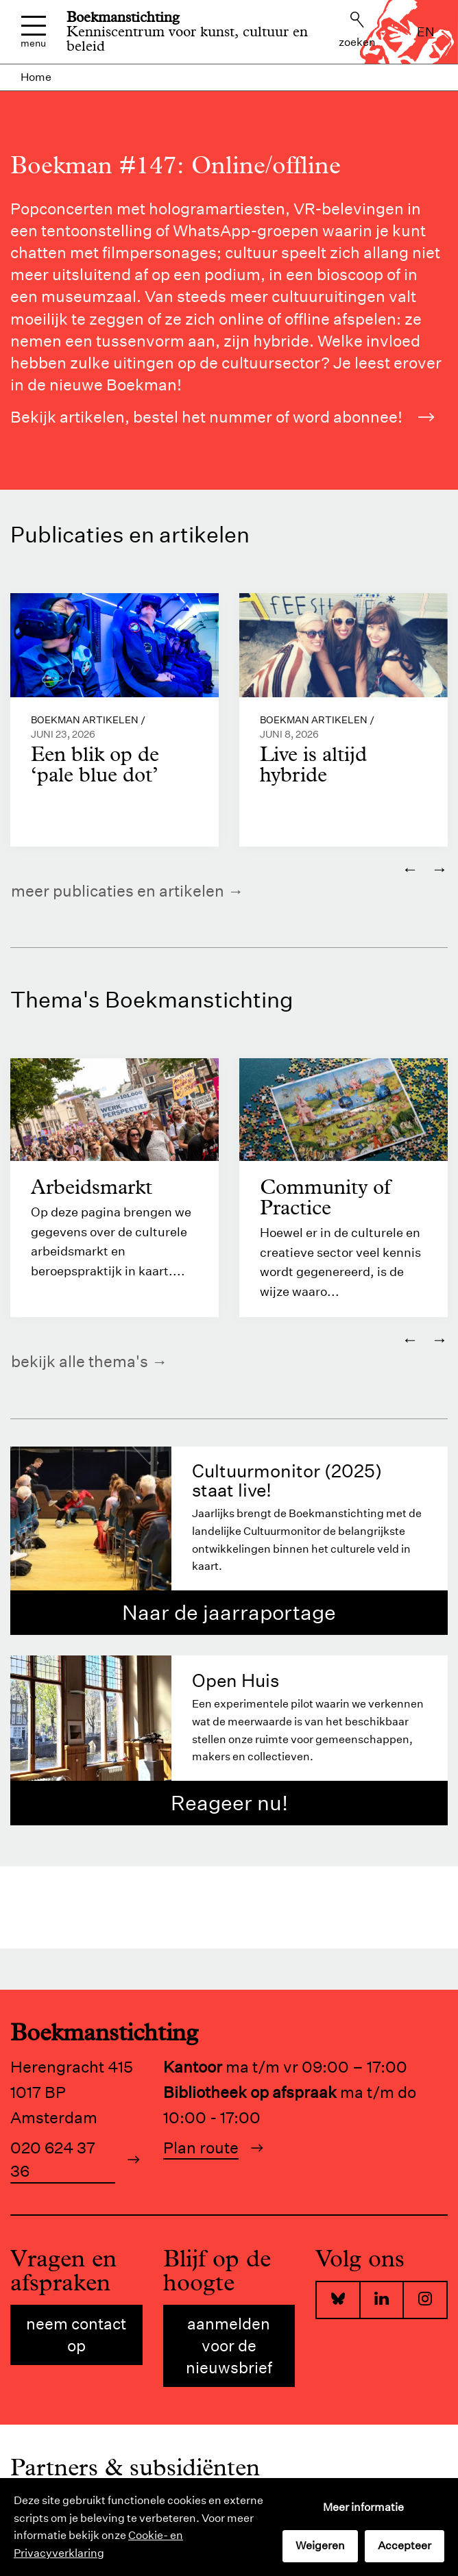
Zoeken (357, 30)
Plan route (201, 2147)
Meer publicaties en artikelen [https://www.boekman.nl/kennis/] (117, 890)
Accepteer (404, 2545)
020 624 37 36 (52, 2159)
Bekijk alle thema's (79, 1362)
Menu (33, 32)
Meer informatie (363, 2507)
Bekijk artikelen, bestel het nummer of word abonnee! (222, 417)
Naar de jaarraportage (229, 1613)
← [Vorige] (410, 868)
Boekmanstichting (123, 17)
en (426, 32)
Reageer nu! (229, 1803)
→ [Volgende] (439, 868)
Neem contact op (76, 2334)
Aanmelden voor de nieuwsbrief (229, 2345)
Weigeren (320, 2545)
